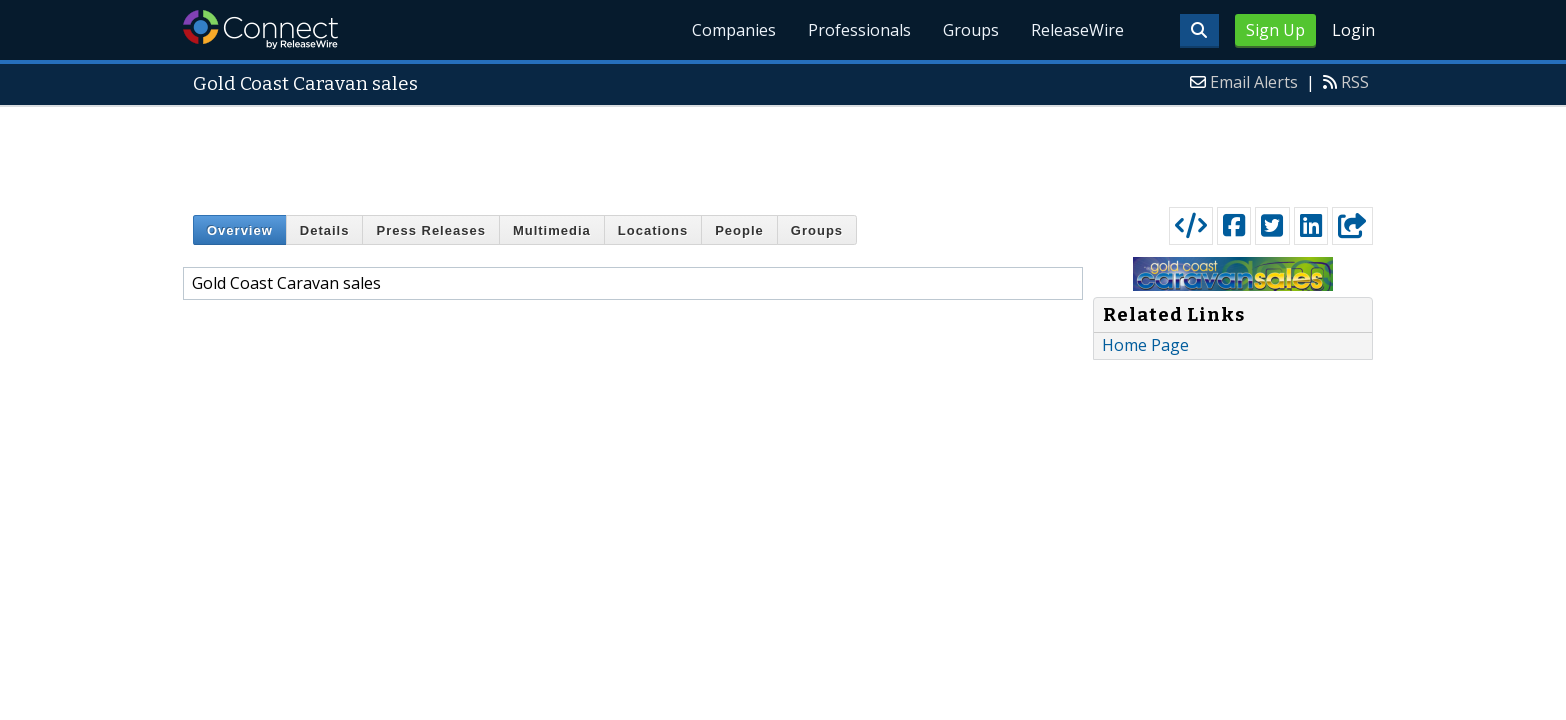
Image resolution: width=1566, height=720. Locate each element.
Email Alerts (1254, 82)
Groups (971, 30)
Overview (240, 230)
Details (325, 230)
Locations (653, 230)
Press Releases (430, 230)
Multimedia (552, 230)
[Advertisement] (783, 152)
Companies (734, 30)
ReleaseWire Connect (260, 29)
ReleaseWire (1077, 30)
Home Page (1145, 345)
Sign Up (1275, 30)
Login (1353, 30)
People (739, 230)
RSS (1355, 82)
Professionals (859, 30)
